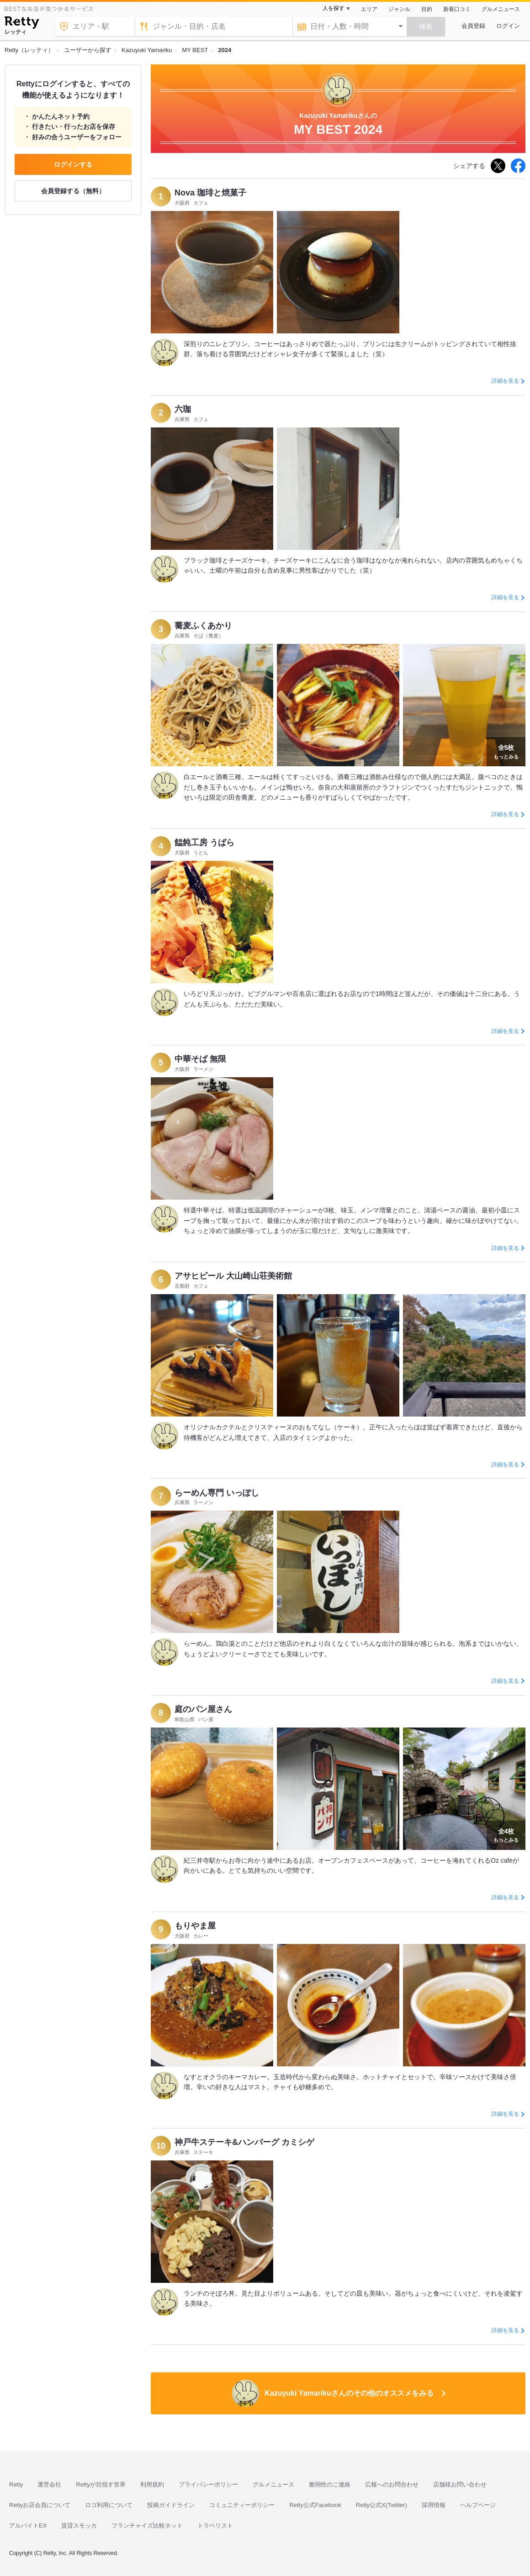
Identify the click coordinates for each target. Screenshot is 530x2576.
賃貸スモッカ (79, 2525)
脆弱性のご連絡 (329, 2484)
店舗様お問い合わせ (460, 2484)
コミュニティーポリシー (242, 2505)
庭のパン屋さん (203, 1709)
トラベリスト (215, 2525)
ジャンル (399, 9)
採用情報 (433, 2505)
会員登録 (473, 25)
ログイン (508, 25)
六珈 (183, 409)
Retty (16, 2484)
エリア (369, 9)
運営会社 (49, 2484)
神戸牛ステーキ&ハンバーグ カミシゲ (244, 2142)
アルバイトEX (28, 2525)
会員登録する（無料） (73, 191)
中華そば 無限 (200, 1059)
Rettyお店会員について (39, 2505)
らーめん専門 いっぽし (217, 1492)
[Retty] (22, 23)
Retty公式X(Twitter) (381, 2505)
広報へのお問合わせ (392, 2484)
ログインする (73, 164)
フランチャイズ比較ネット (147, 2525)
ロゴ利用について (108, 2505)
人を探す (333, 8)
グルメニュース (501, 9)
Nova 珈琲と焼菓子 (210, 192)
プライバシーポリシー (208, 2484)
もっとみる (506, 751)
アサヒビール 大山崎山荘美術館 (233, 1275)
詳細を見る (505, 381)
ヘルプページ (478, 2505)
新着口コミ (457, 9)
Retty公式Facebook (315, 2505)
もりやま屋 (195, 1925)
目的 (426, 9)
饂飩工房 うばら (204, 842)
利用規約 (152, 2484)
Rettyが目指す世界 (100, 2484)
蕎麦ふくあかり (203, 625)
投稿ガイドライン (171, 2505)
